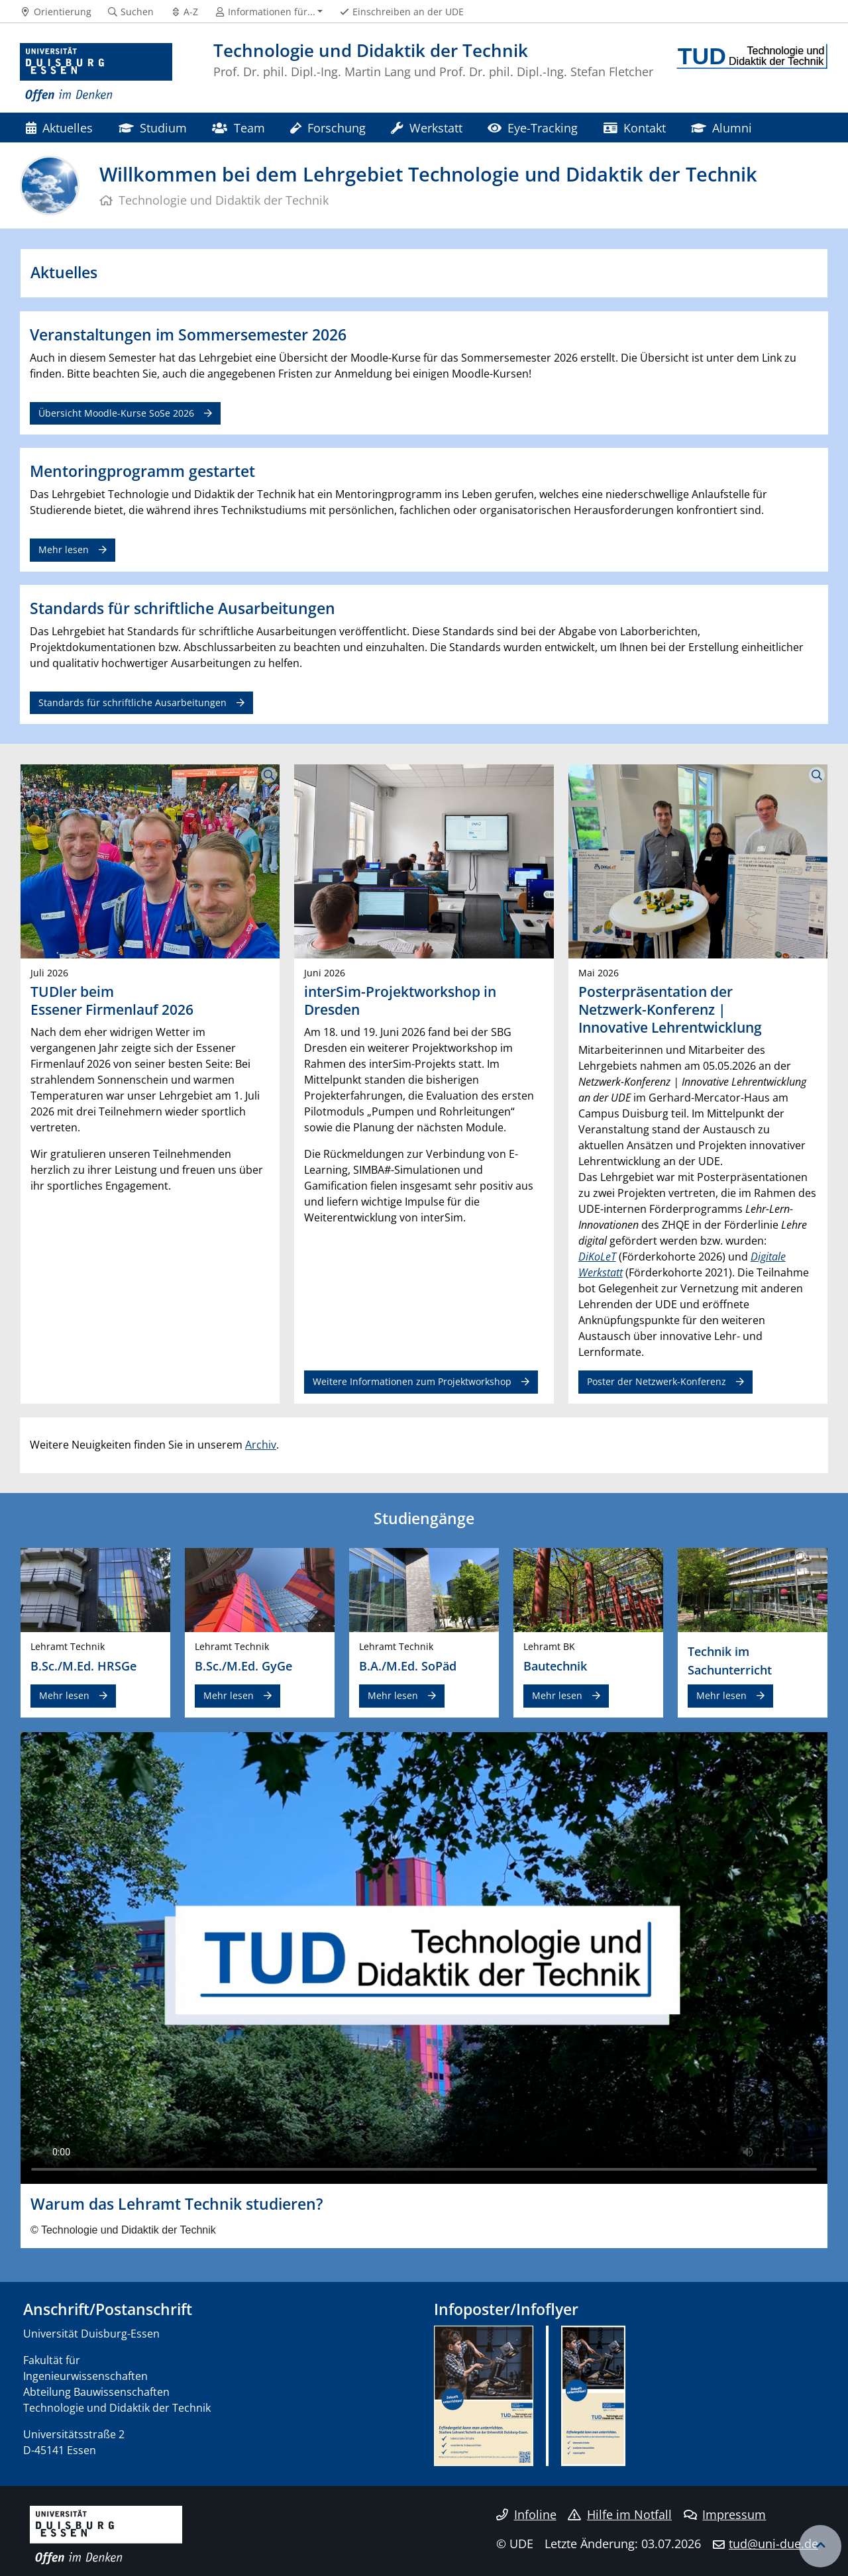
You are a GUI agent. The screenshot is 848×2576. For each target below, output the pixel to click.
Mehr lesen (63, 549)
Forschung (328, 127)
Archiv (260, 1444)
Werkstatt (426, 127)
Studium (153, 127)
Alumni (721, 127)
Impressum (725, 2514)
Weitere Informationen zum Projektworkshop (412, 1381)
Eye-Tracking (533, 127)
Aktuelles (59, 127)
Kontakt (635, 127)
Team (238, 127)
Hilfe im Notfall (620, 2514)
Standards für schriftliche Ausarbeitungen (132, 702)
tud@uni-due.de (773, 2543)
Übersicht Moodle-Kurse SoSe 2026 (116, 413)
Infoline (526, 2514)
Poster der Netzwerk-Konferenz (656, 1381)
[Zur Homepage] (96, 73)
